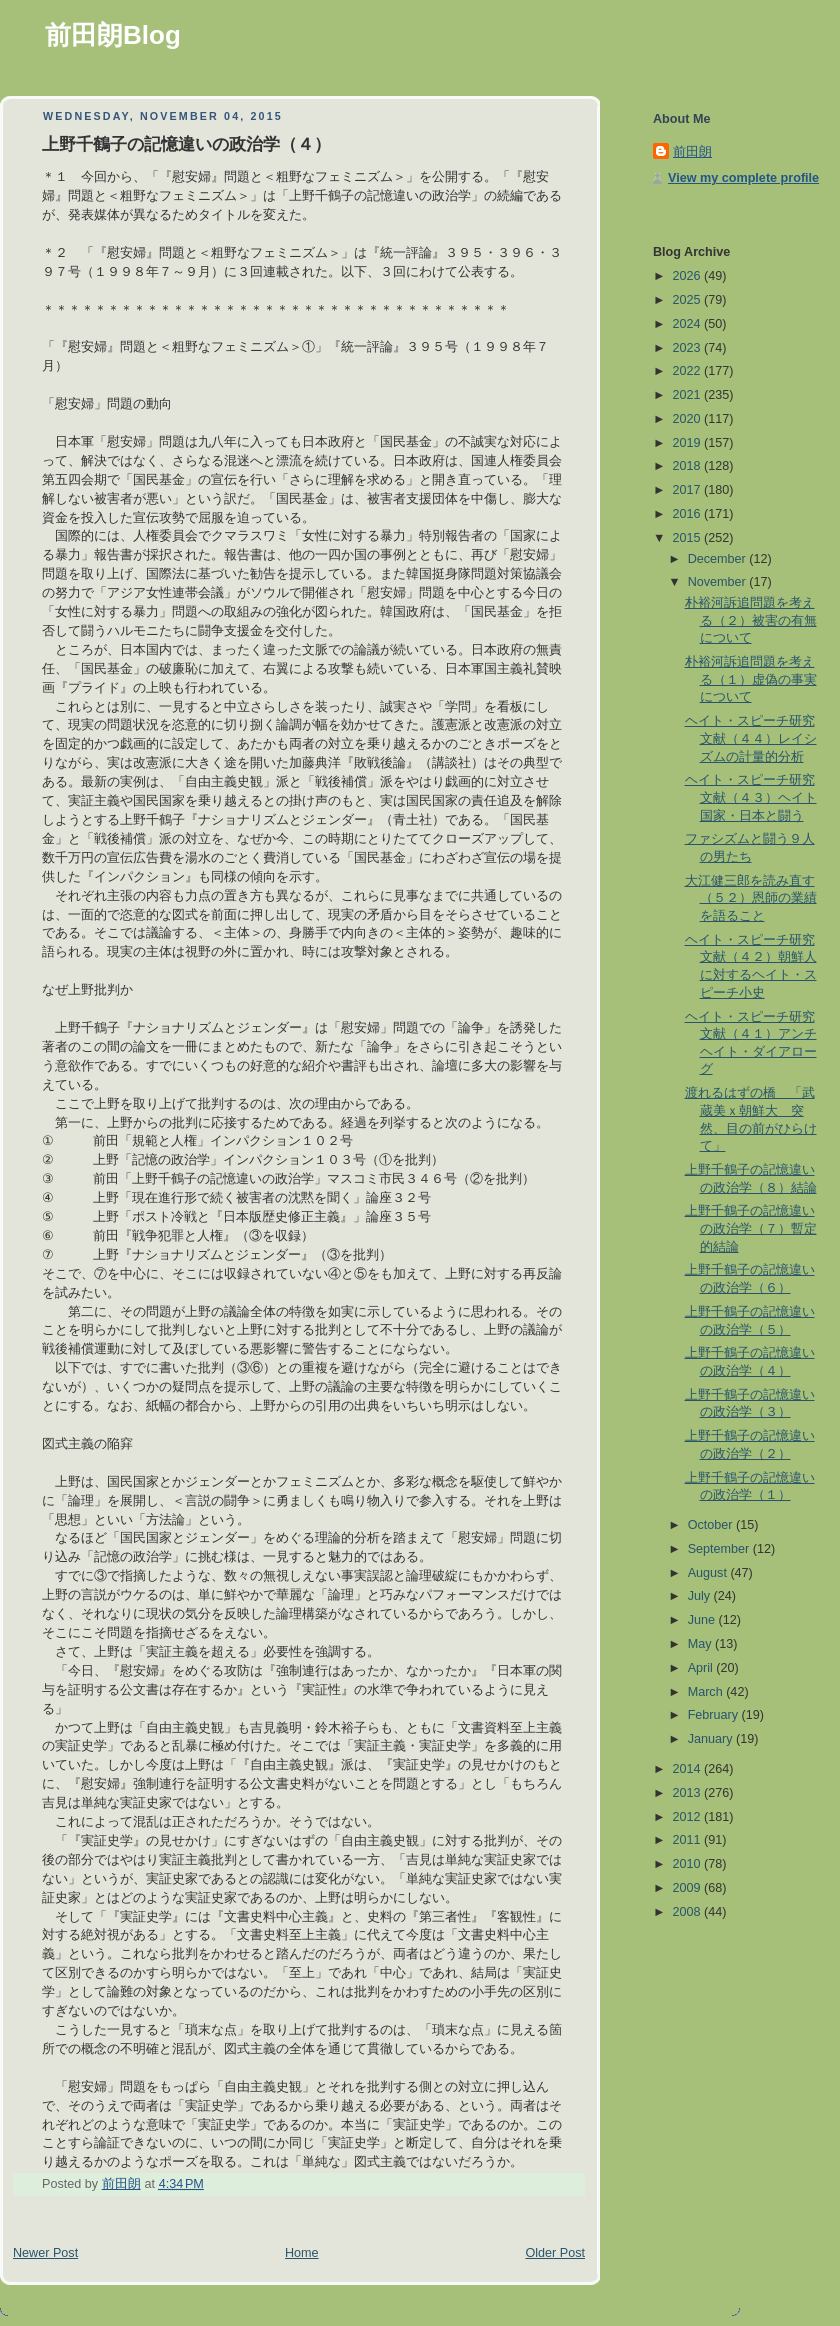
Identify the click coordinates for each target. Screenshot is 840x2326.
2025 (689, 300)
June (703, 1620)
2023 (689, 348)
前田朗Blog (113, 35)
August (709, 1573)
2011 (689, 1840)
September (720, 1549)
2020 (689, 419)
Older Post (555, 2253)
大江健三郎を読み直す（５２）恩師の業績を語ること (751, 898)
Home (302, 2253)
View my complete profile (743, 178)
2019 (689, 443)
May (701, 1644)
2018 (689, 466)
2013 (689, 1793)
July (701, 1596)
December (719, 559)
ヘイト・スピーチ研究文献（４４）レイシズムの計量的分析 (751, 738)
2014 (689, 1769)
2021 (689, 395)
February (715, 1715)
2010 (689, 1864)
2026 (689, 276)
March (707, 1692)
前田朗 (692, 152)
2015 (689, 538)
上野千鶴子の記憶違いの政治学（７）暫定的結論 (751, 1228)
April (702, 1668)
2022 (689, 371)
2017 (689, 490)
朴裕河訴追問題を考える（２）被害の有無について (751, 620)
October (712, 1525)
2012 (689, 1817)
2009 (689, 1888)
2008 (689, 1912)
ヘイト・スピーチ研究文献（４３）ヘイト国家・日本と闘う (751, 797)
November (719, 582)
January (712, 1739)
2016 (689, 514)
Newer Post (45, 2253)
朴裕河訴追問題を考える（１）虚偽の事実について (751, 679)
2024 (689, 324)
